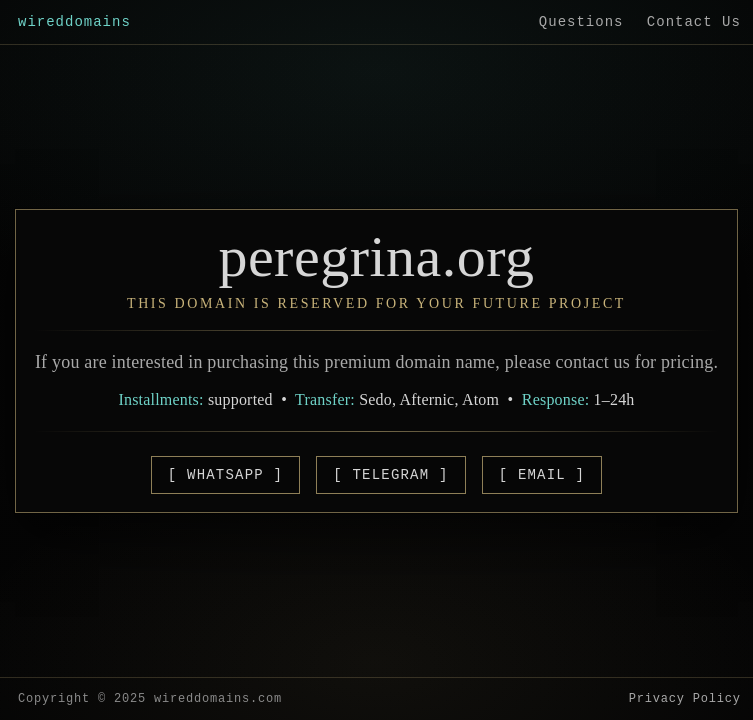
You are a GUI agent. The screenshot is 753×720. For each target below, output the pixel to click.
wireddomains (74, 22)
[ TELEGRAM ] (390, 475)
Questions (581, 22)
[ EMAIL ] (542, 475)
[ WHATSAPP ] (225, 475)
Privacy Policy (685, 699)
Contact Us (694, 22)
